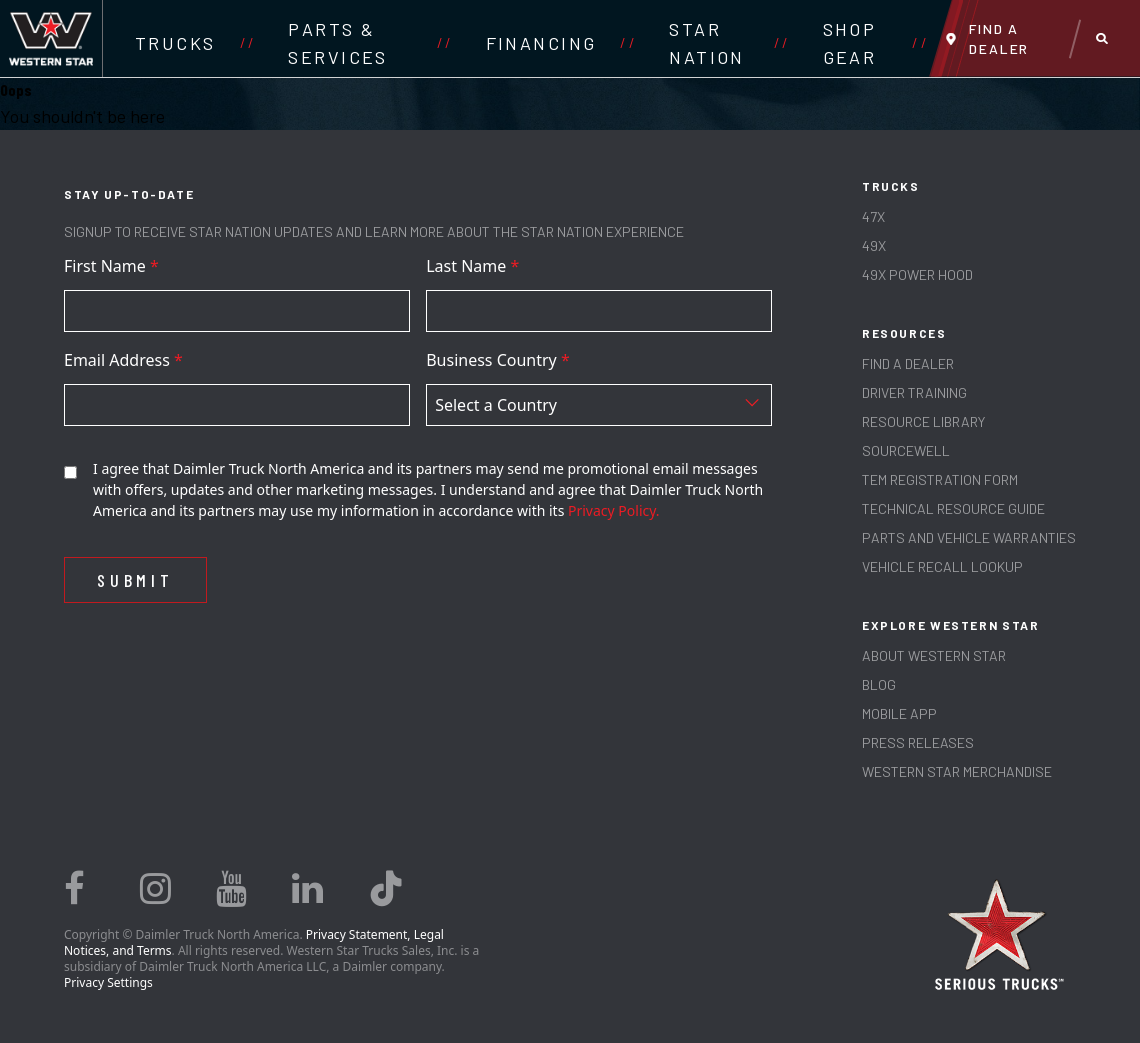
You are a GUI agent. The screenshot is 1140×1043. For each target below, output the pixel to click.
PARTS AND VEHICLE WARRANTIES (969, 537)
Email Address (123, 360)
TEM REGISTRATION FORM (940, 479)
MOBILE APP (899, 713)
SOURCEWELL (906, 450)
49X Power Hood (917, 274)
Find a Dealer (908, 363)
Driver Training (914, 392)
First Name (111, 266)
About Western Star (934, 655)
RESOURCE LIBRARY (923, 421)
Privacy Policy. (614, 510)
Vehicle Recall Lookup (942, 566)
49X (874, 245)
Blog (879, 684)
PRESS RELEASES (918, 742)
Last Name (472, 266)
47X (873, 216)
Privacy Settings (108, 982)
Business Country (498, 360)
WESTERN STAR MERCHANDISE (957, 771)
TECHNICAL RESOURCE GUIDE (953, 508)
